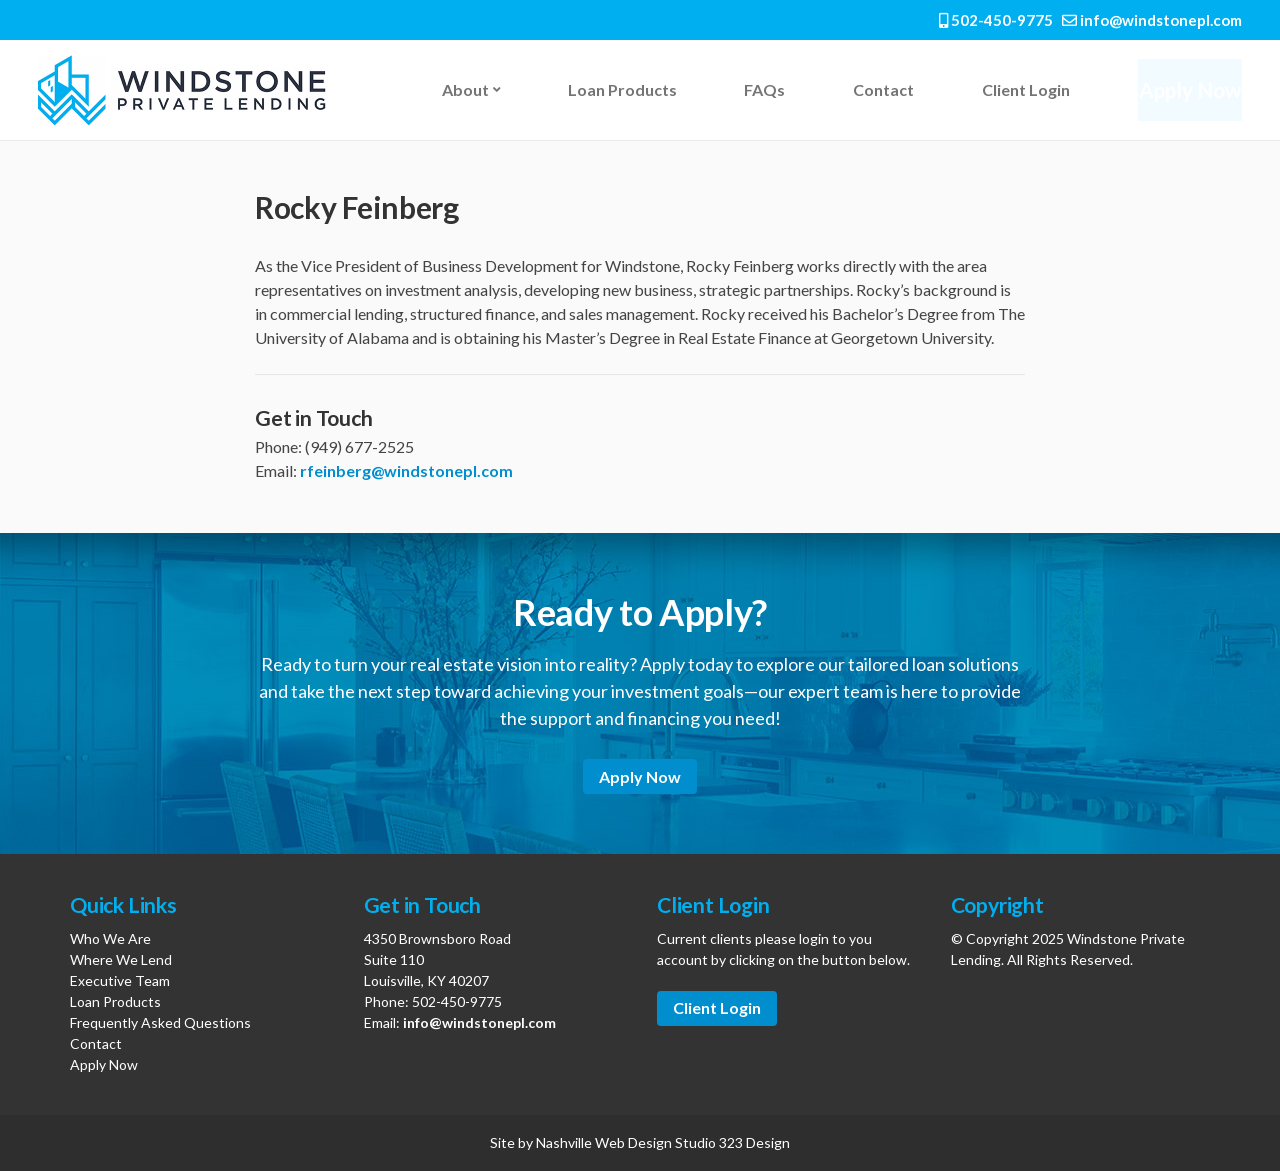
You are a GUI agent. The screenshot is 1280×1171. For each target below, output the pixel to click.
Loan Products (620, 89)
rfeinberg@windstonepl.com (406, 470)
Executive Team (120, 980)
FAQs (760, 89)
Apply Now (1185, 89)
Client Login (1018, 89)
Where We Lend (121, 959)
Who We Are (110, 938)
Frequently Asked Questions (160, 1022)
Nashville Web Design (604, 1142)
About (465, 89)
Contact (877, 89)
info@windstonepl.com (1152, 20)
